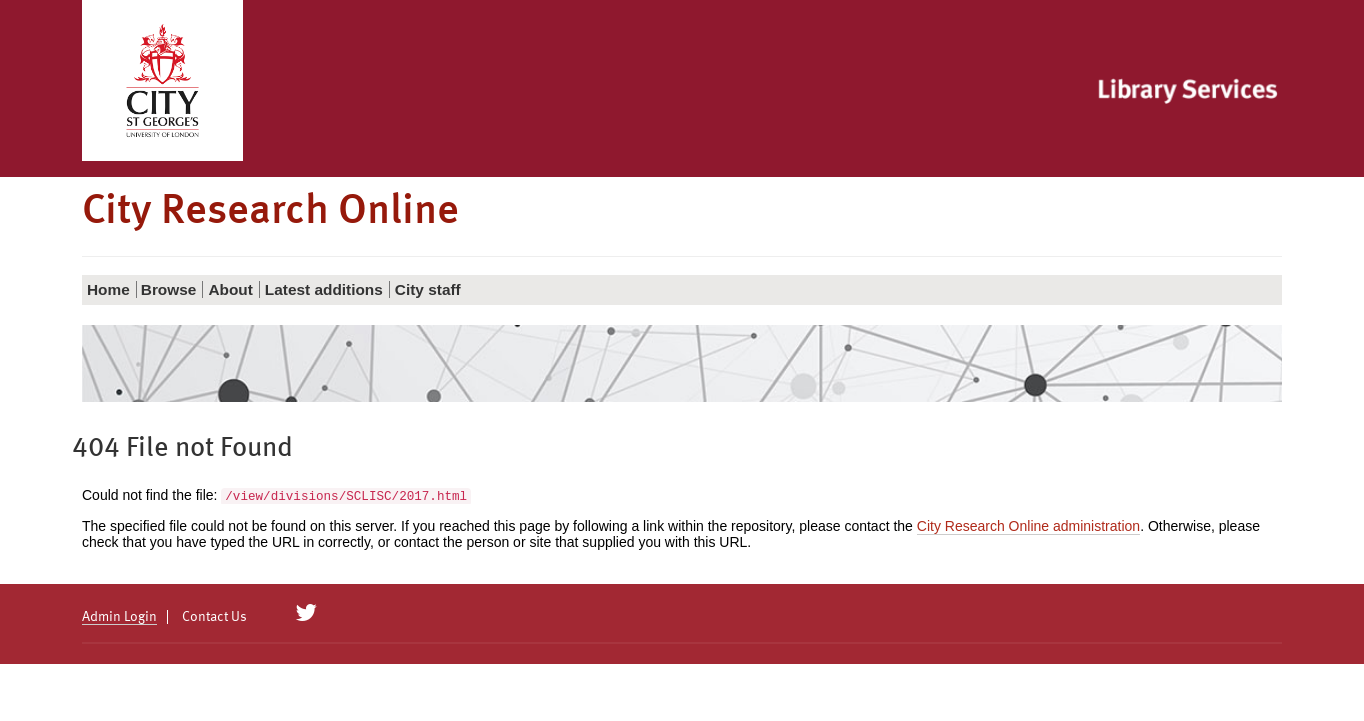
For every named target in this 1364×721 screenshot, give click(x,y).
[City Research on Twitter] (306, 613)
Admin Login (119, 617)
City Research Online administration (1028, 526)
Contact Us (214, 617)
